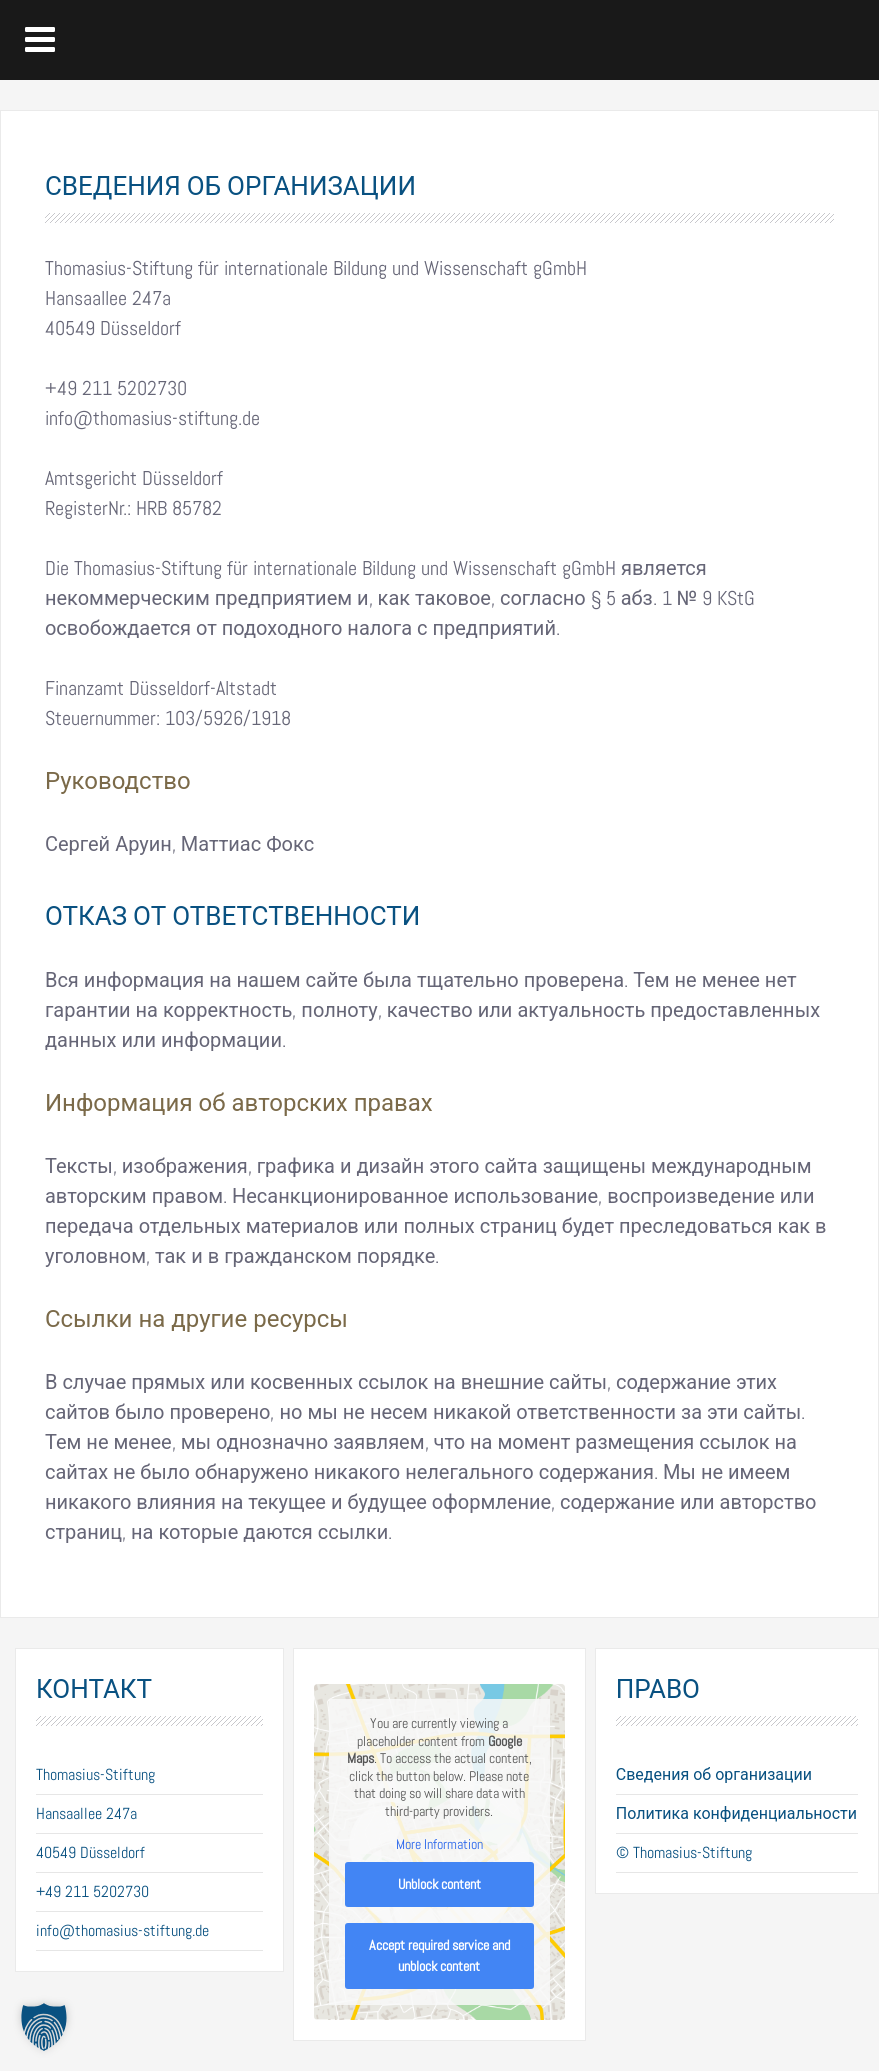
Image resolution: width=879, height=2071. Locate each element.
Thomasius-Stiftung (95, 1774)
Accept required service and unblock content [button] (439, 1955)
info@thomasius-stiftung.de (122, 1930)
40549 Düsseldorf (90, 1852)
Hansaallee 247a (86, 1813)
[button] (44, 2027)
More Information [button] (439, 1844)
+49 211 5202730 (92, 1891)
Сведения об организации (714, 1774)
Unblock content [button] (439, 1884)
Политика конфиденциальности (736, 1813)
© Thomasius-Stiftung (684, 1852)
